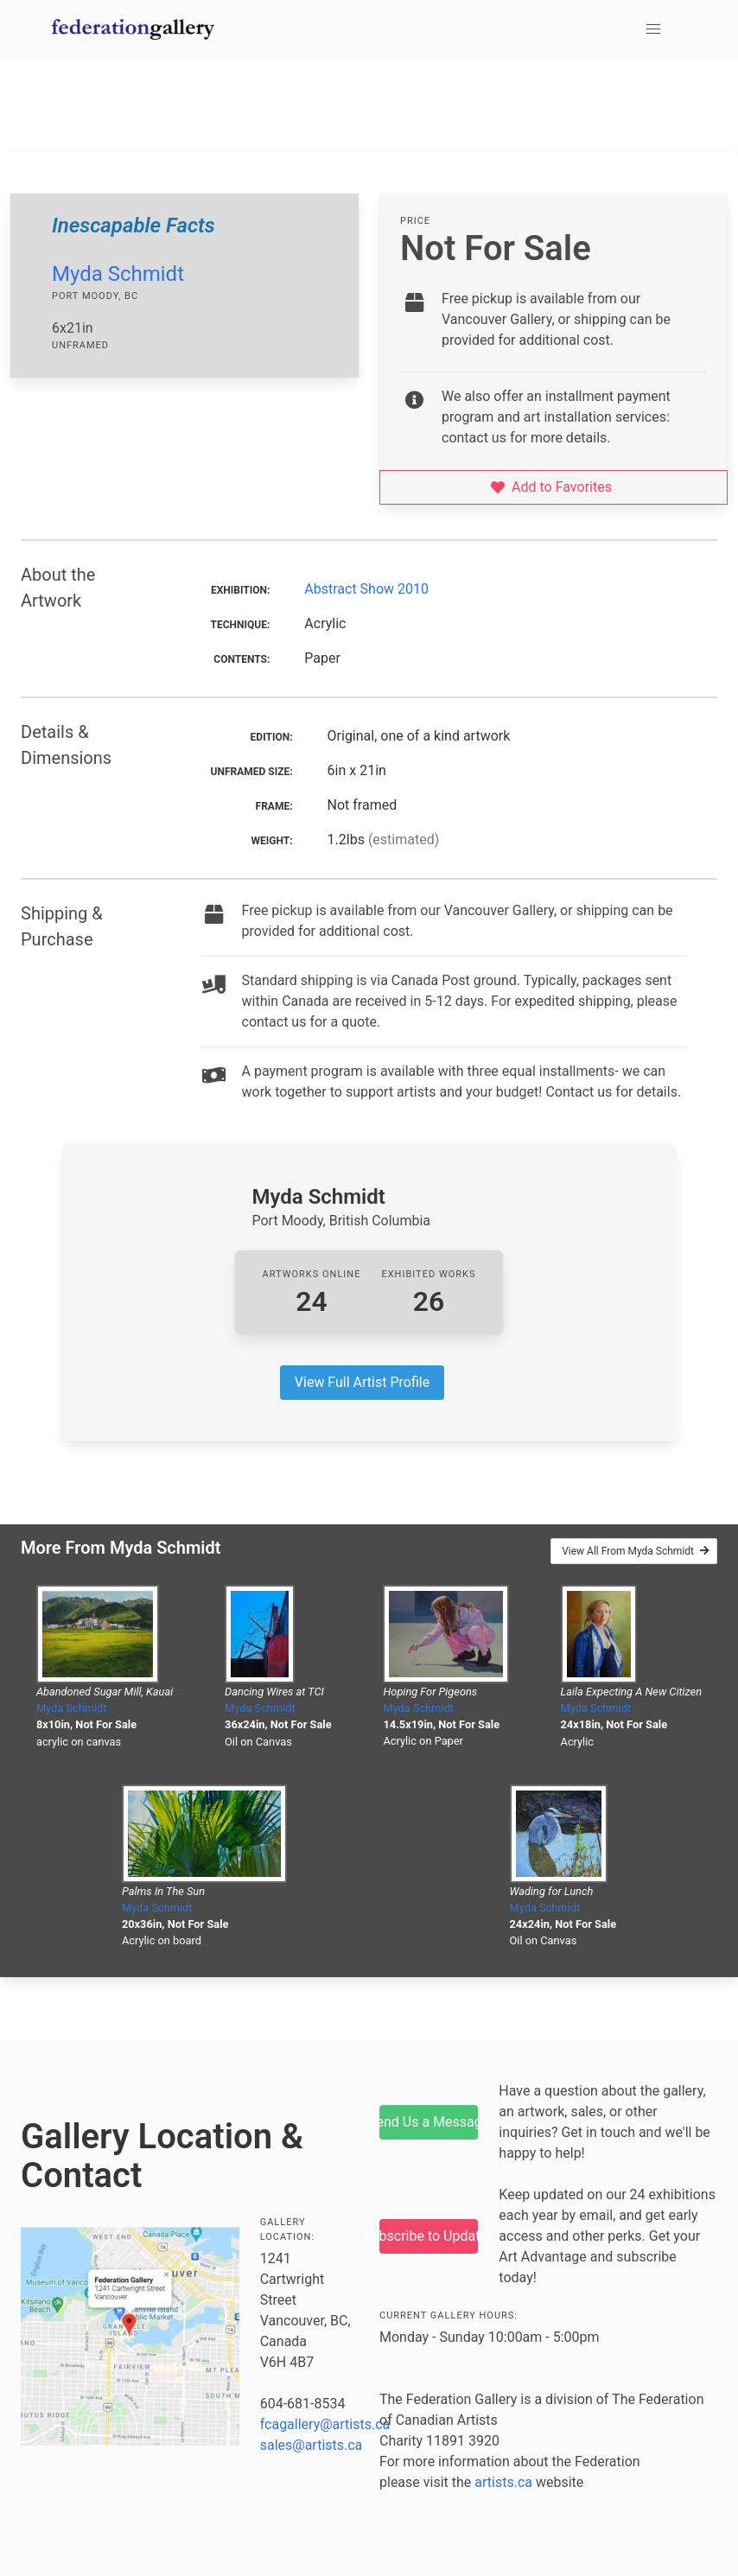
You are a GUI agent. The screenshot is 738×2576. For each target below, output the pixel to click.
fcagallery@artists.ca (325, 2424)
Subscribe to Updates (428, 2236)
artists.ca (503, 2482)
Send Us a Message (428, 2122)
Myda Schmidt (118, 274)
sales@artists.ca (311, 2445)
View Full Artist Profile (362, 1382)
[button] (653, 29)
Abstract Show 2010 (366, 589)
